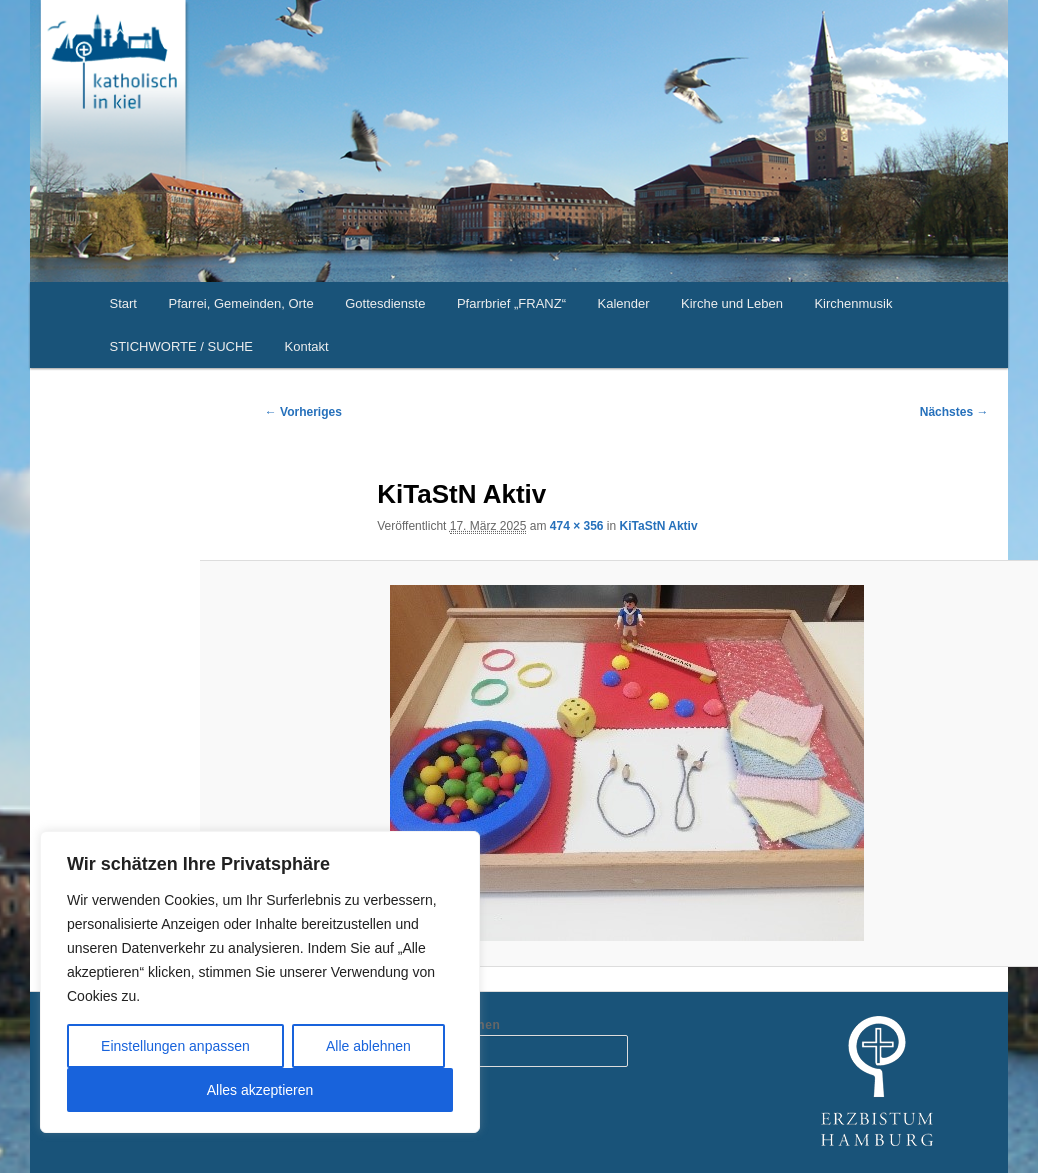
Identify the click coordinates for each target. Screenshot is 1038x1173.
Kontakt (307, 346)
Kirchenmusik (853, 303)
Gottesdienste (385, 303)
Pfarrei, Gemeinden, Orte (240, 303)
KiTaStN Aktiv (659, 526)
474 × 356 (577, 526)
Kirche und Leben (732, 303)
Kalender (623, 303)
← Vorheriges (303, 412)
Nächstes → (954, 412)
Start (123, 303)
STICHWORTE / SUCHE (182, 346)
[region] (260, 982)
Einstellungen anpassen (175, 1046)
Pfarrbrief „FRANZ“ (511, 303)
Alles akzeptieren (260, 1090)
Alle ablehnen (368, 1046)
